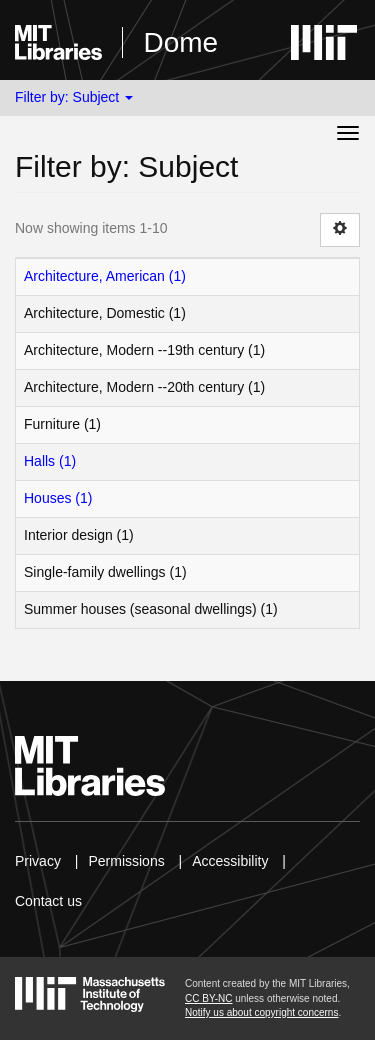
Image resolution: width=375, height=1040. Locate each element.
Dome (180, 42)
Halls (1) (50, 461)
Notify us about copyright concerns (261, 1012)
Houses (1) (58, 498)
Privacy (38, 861)
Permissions (126, 861)
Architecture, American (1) (105, 276)
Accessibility (230, 861)
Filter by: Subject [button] (74, 97)
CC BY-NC (208, 998)
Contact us (48, 901)
